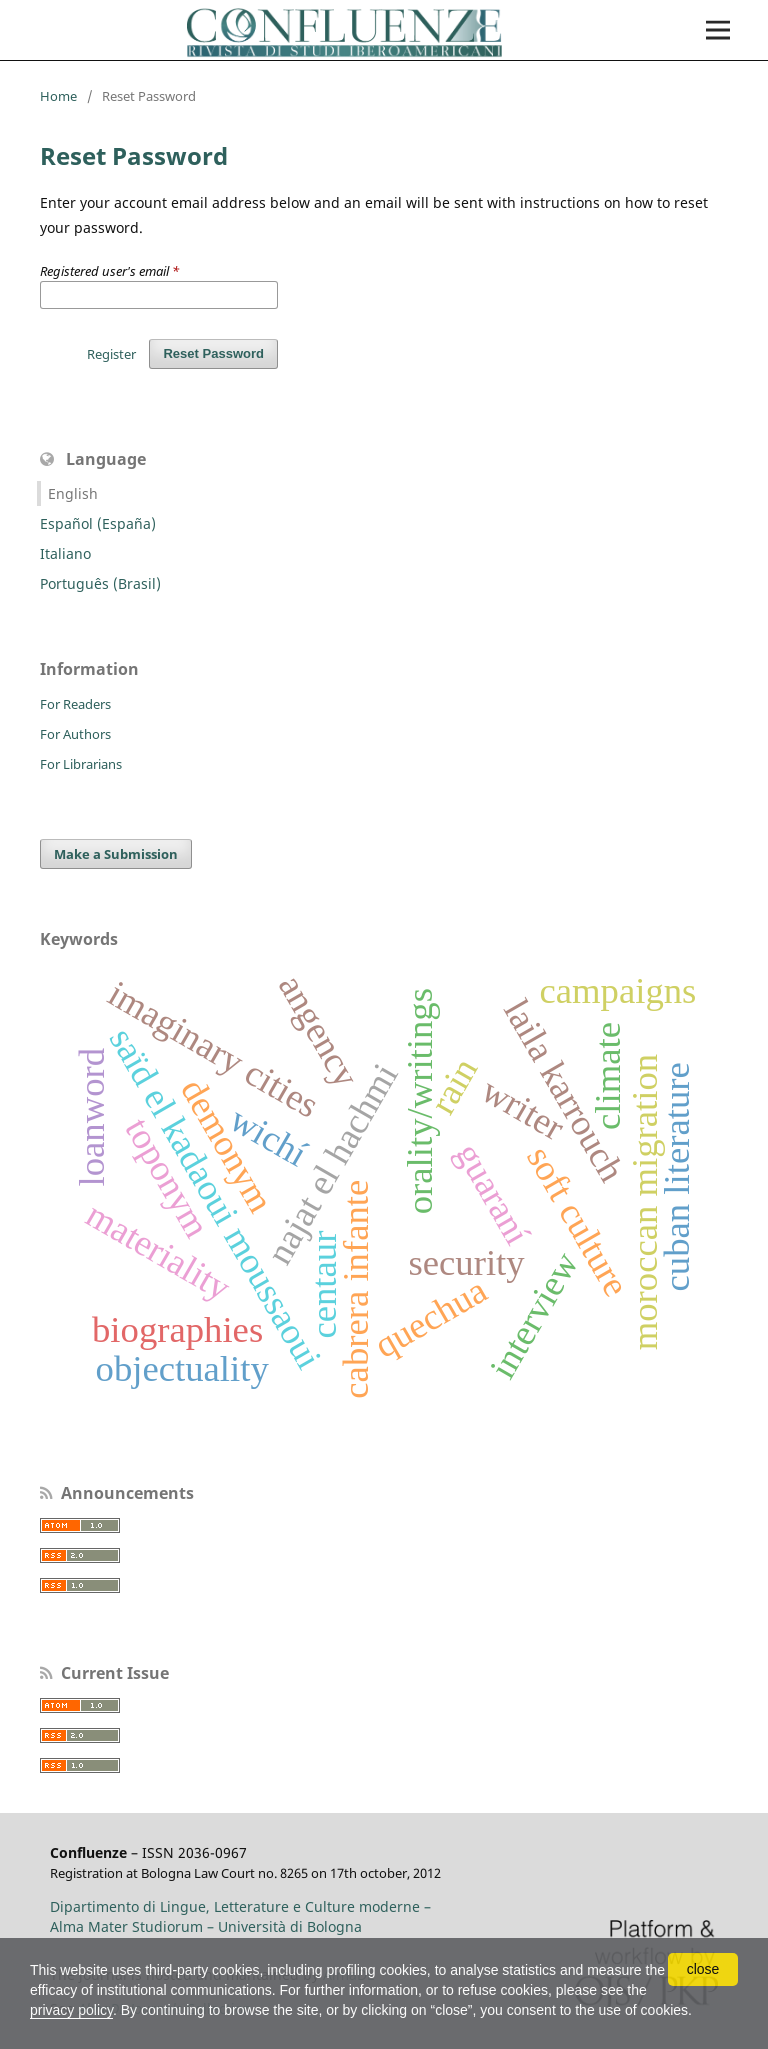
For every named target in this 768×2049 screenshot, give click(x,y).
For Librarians (81, 764)
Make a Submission (116, 854)
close (703, 1969)
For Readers (75, 704)
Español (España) (98, 523)
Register (111, 354)
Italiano (65, 553)
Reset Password (213, 353)
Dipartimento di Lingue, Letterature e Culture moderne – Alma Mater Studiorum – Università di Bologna (240, 1916)
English (73, 493)
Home (58, 96)
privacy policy (71, 2010)
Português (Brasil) (100, 583)
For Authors (75, 734)
